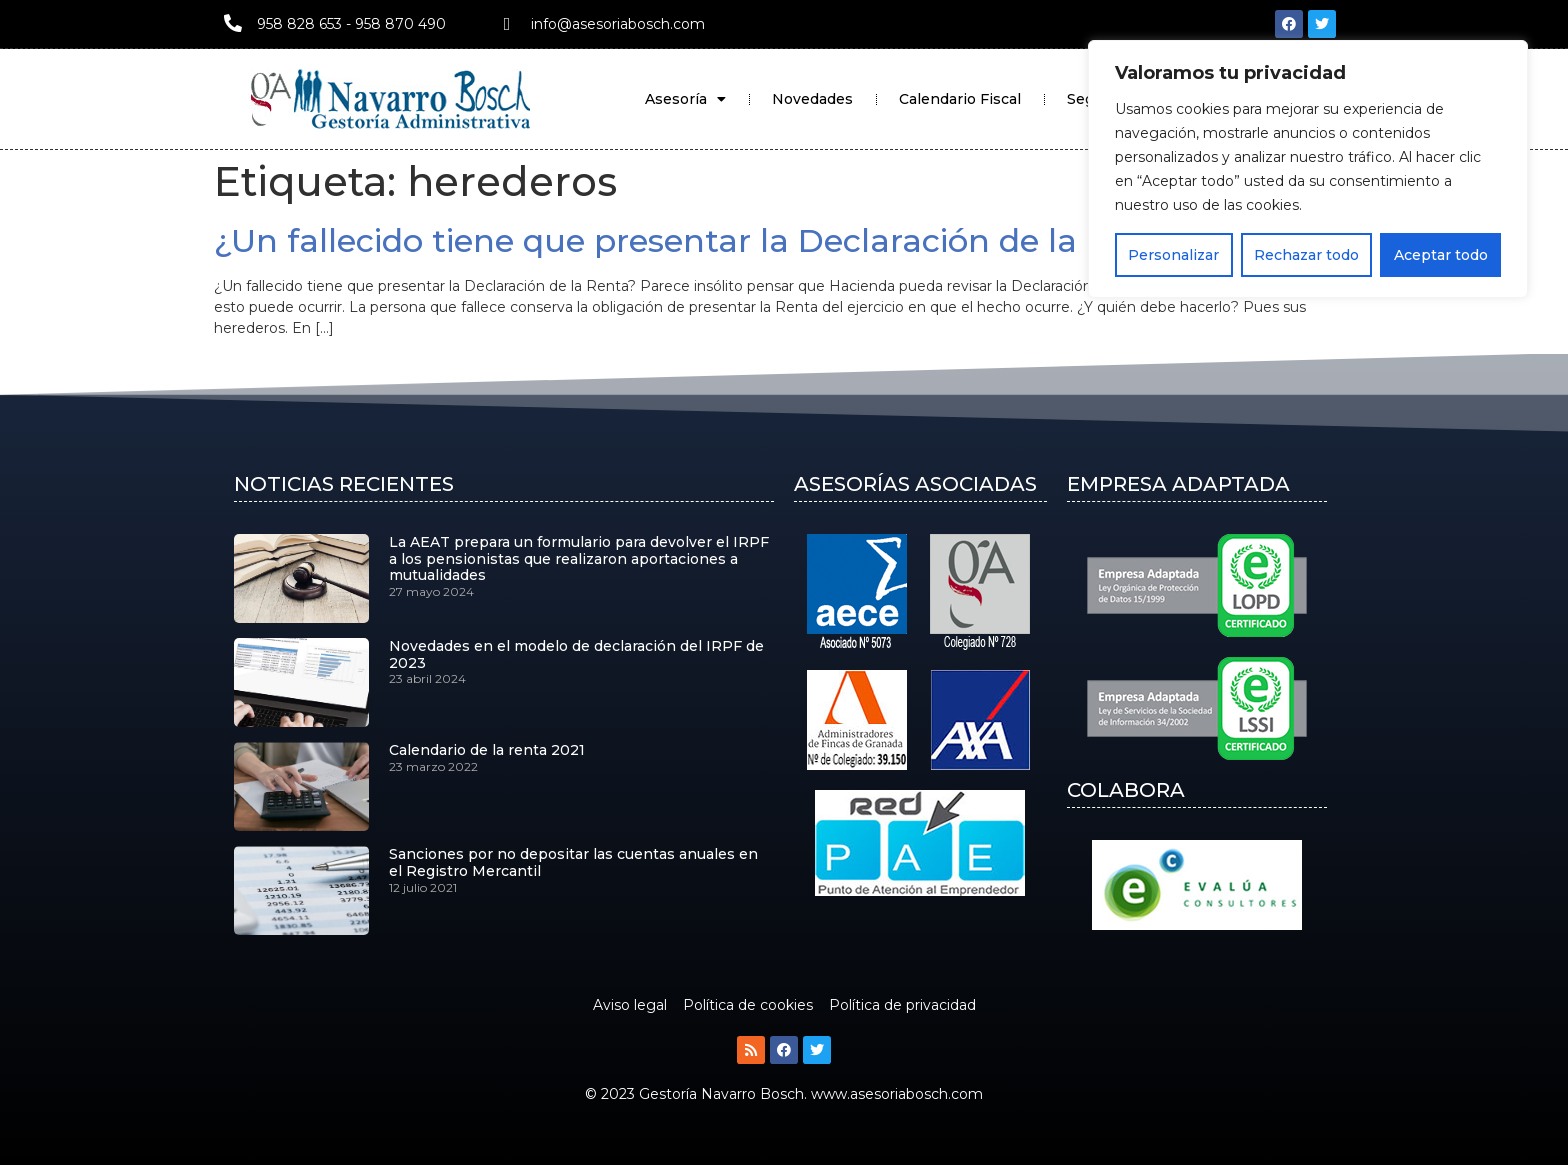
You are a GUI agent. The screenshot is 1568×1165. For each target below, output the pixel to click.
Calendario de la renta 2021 (487, 750)
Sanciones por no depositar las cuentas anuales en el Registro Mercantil (573, 862)
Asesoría (685, 99)
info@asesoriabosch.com (618, 24)
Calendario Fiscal (960, 99)
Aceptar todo (1441, 255)
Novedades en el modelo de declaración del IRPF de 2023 (576, 654)
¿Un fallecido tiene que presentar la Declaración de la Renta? (706, 240)
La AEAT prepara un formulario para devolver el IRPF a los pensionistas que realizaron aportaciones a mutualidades (579, 559)
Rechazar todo (1306, 255)
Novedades (812, 99)
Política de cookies (748, 1005)
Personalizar (1173, 255)
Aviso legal (630, 1005)
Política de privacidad (902, 1005)
